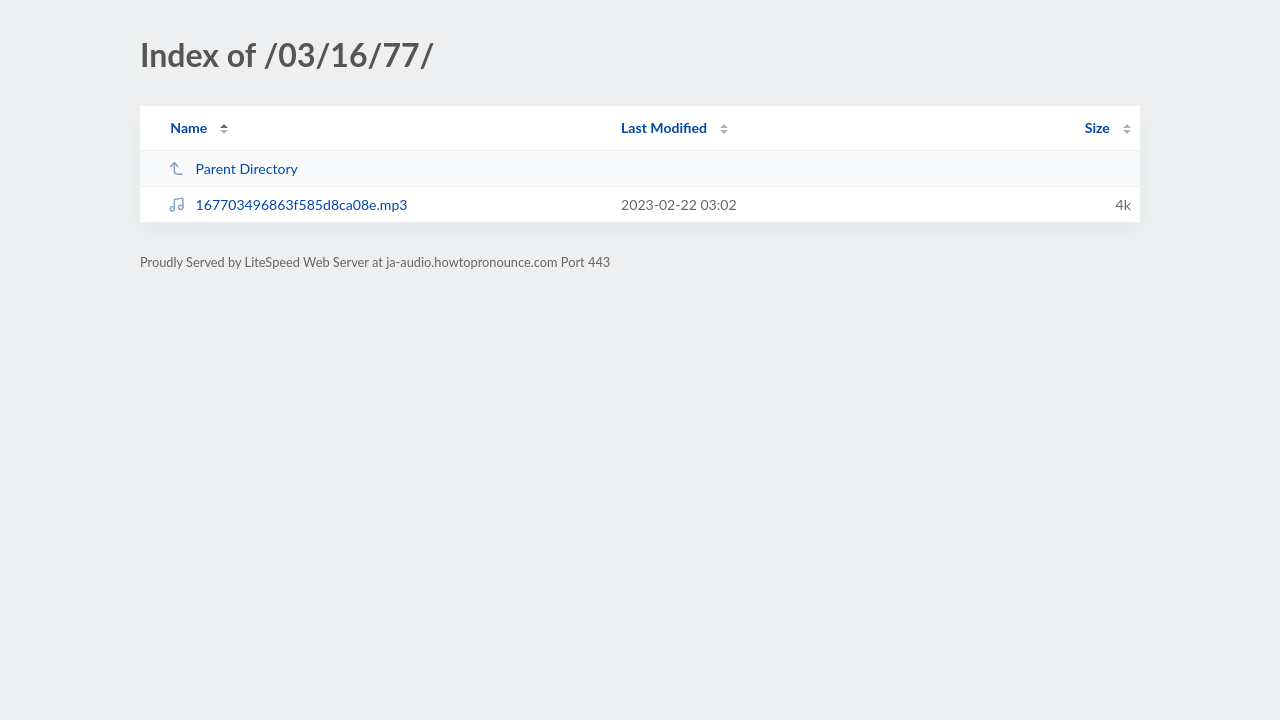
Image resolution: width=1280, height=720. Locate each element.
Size (1097, 127)
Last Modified (664, 127)
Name (188, 127)
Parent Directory (233, 168)
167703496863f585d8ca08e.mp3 (287, 204)
